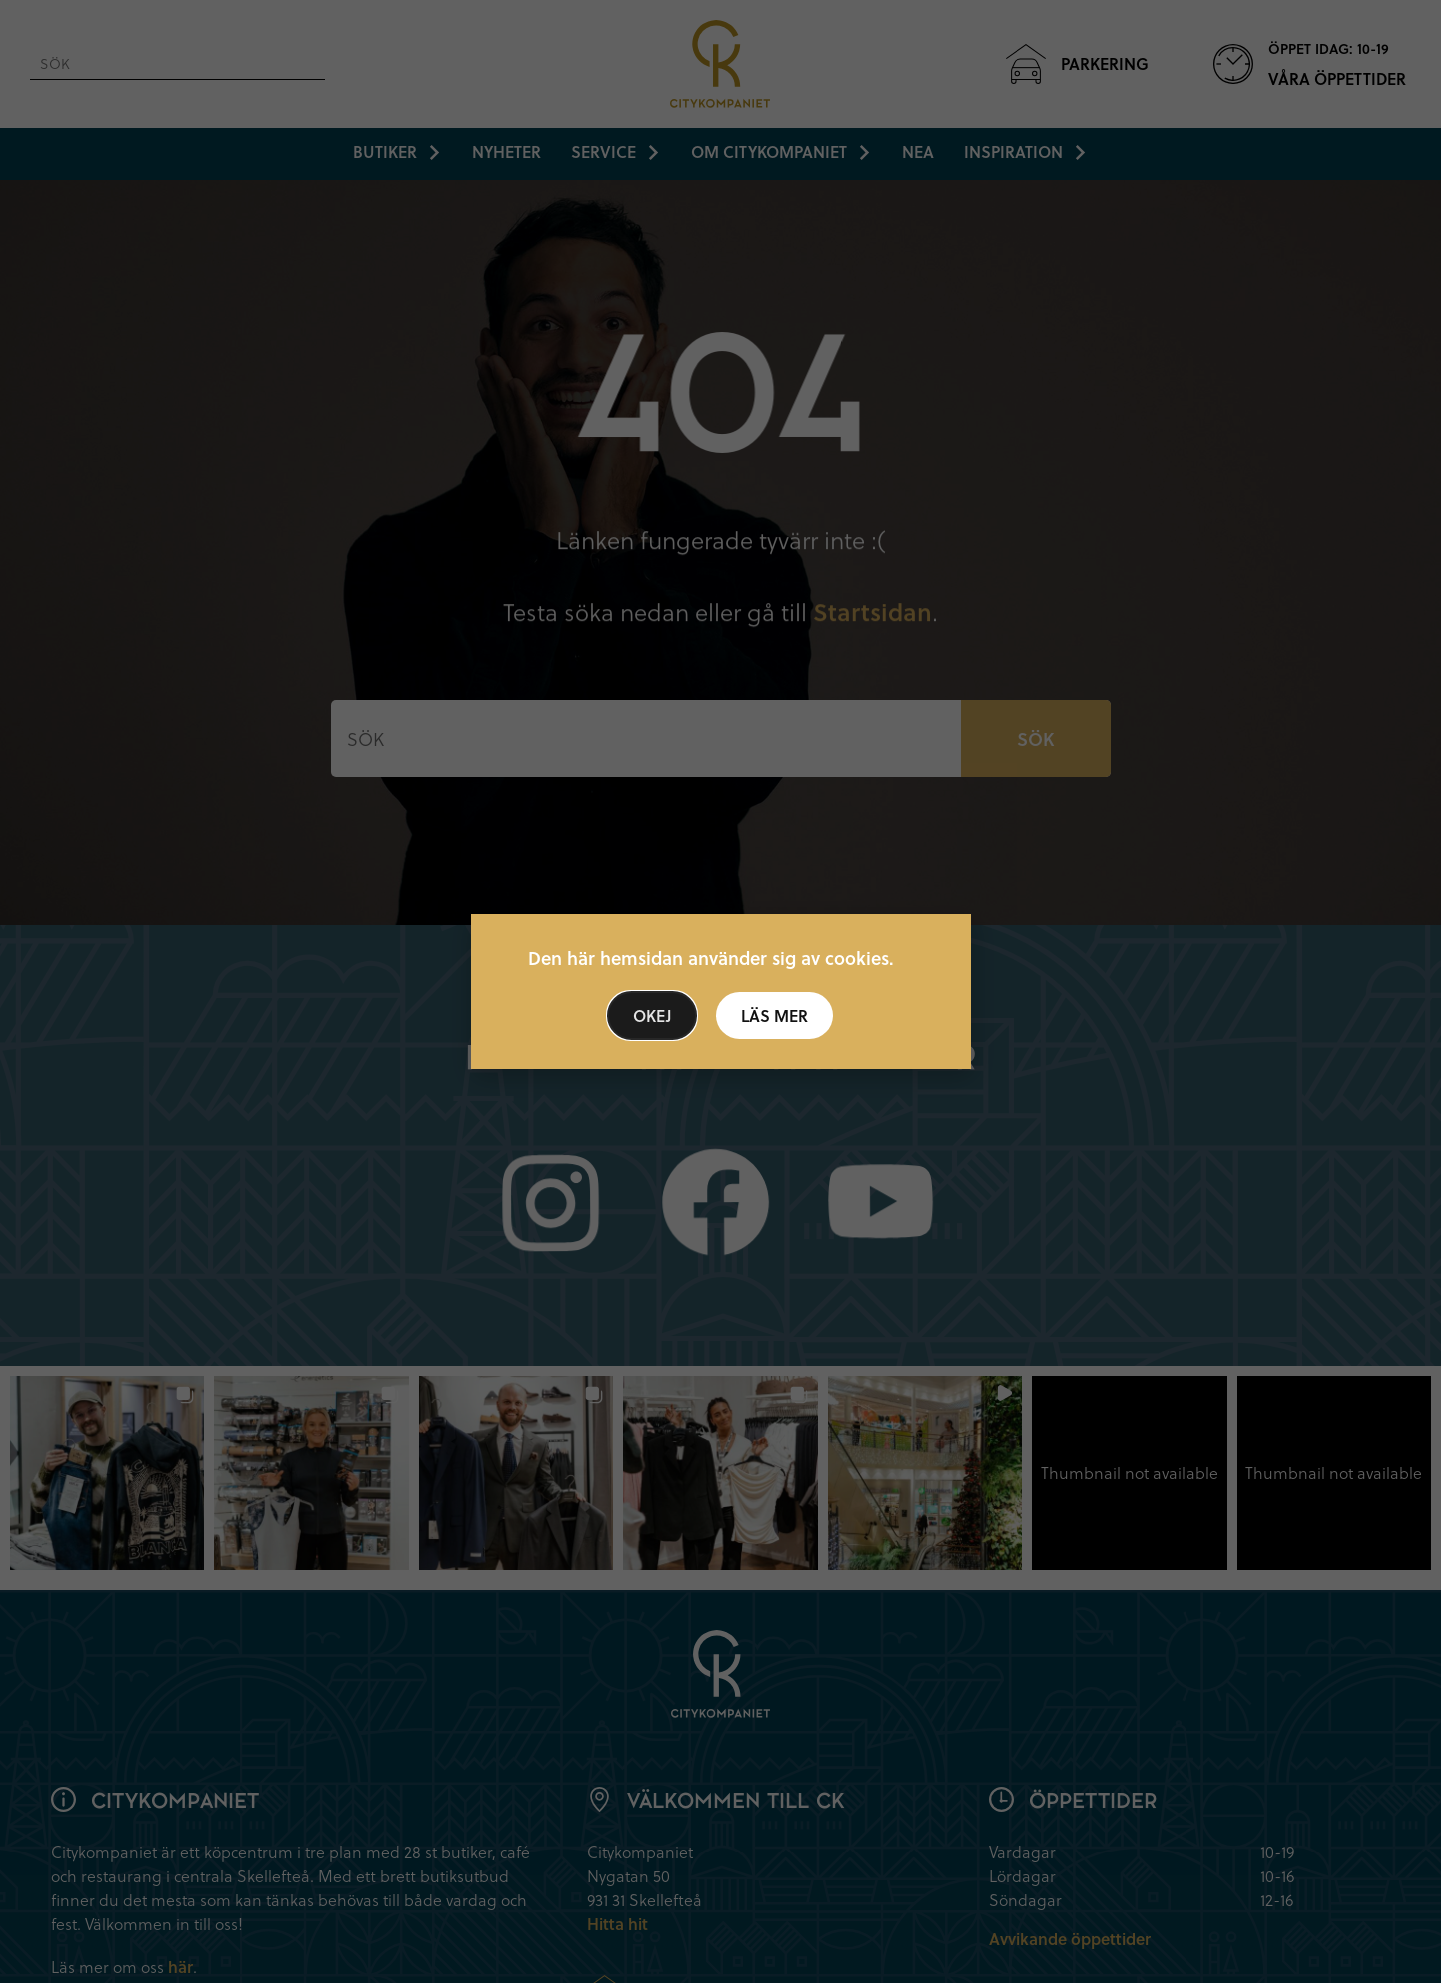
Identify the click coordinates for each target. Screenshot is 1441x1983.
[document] (720, 991)
